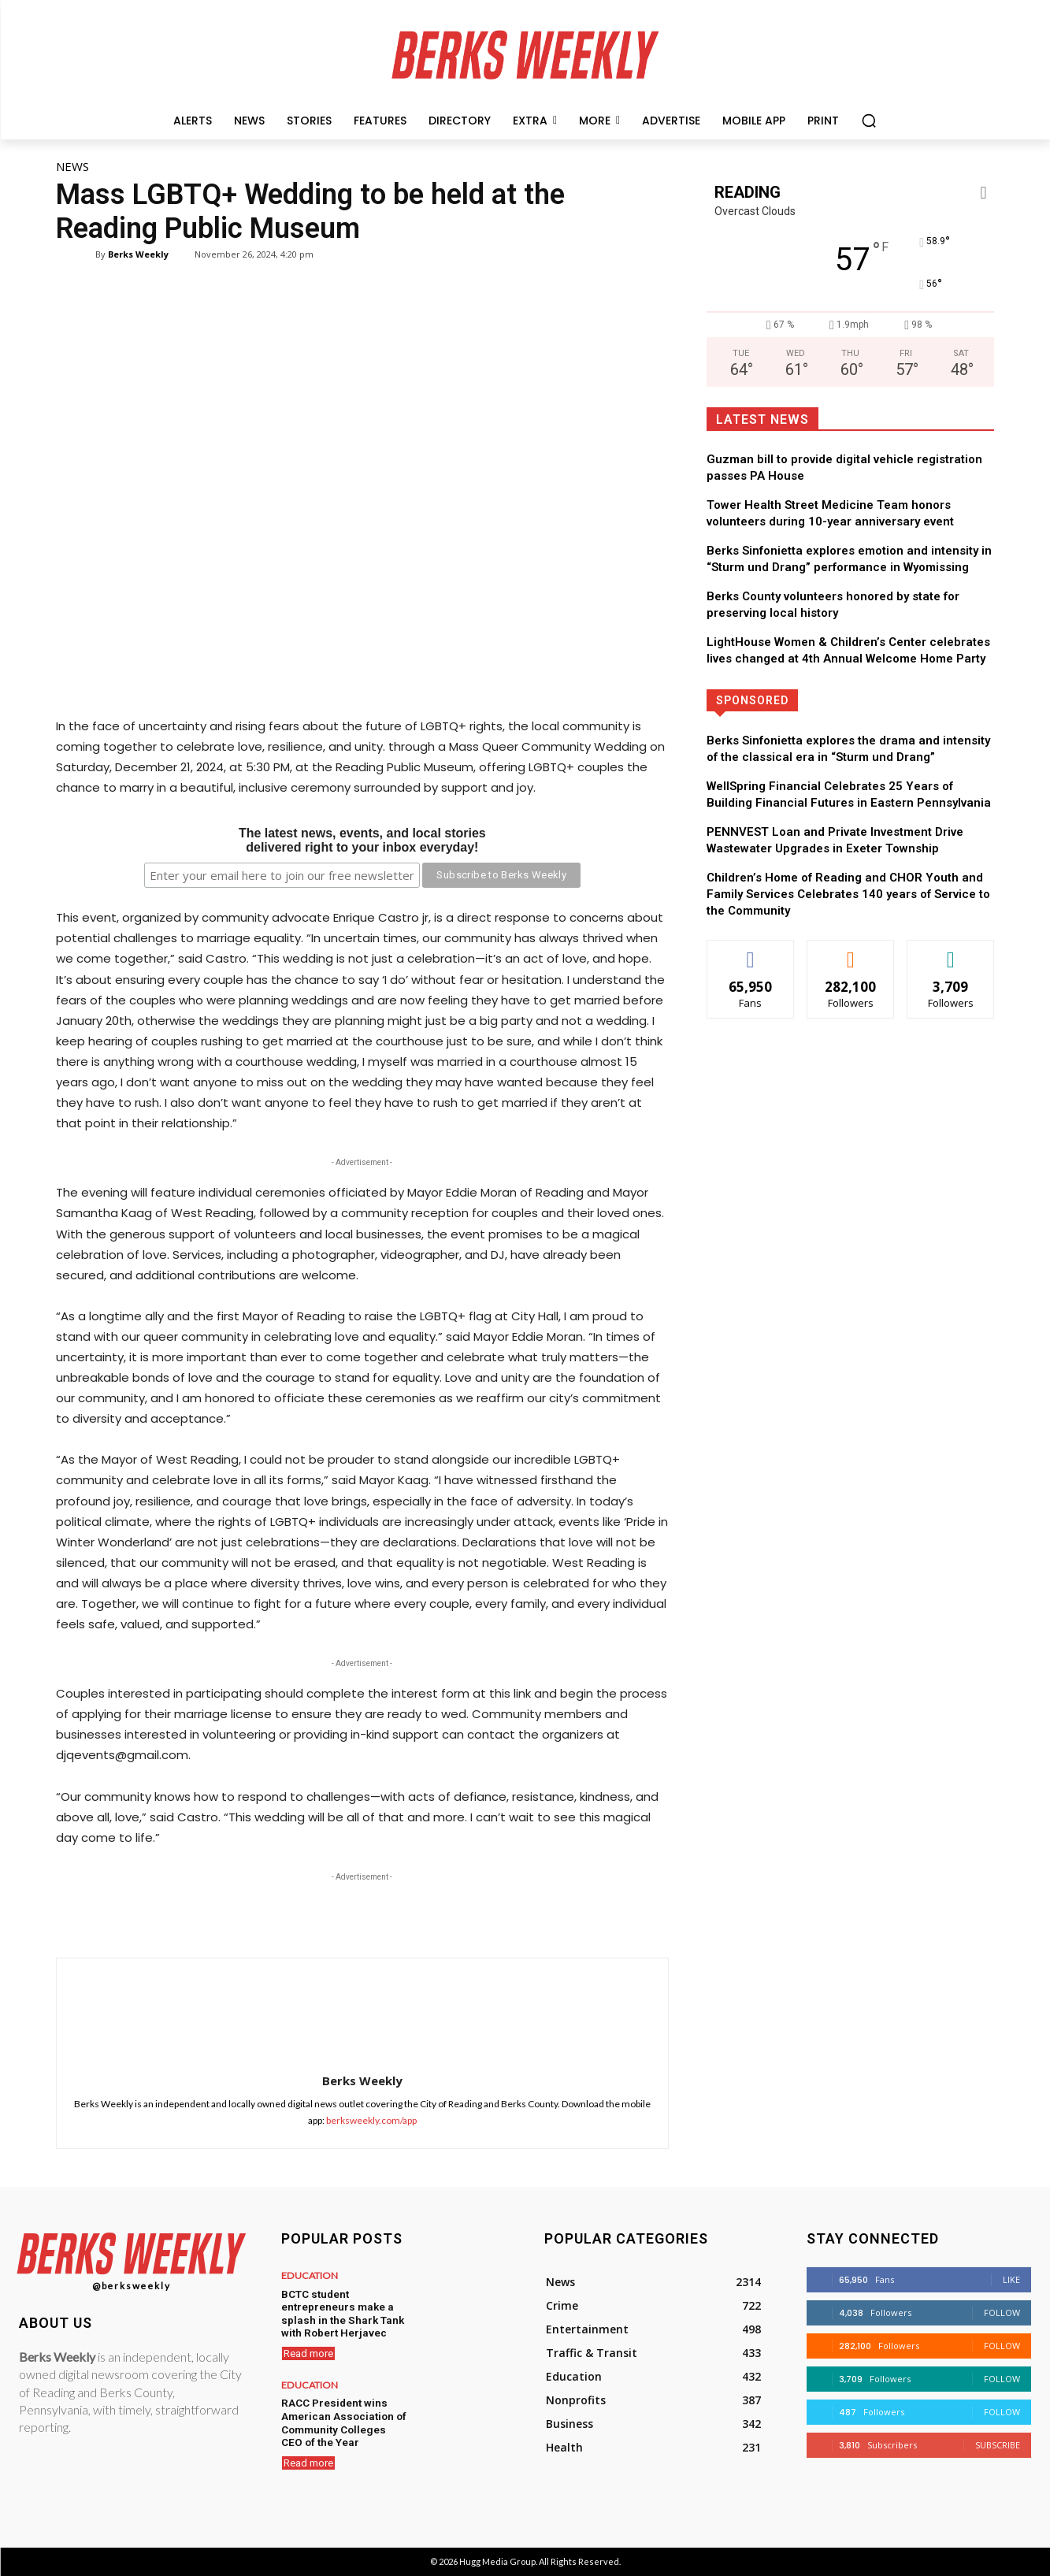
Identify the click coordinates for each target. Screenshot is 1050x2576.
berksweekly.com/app (371, 2120)
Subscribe (997, 2445)
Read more (308, 2350)
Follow (1002, 2312)
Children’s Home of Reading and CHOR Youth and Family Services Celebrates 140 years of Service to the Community (848, 894)
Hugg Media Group (497, 2561)
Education (308, 2276)
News (72, 166)
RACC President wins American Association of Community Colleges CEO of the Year (342, 2417)
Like (1011, 2279)
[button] (869, 120)
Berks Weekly (138, 254)
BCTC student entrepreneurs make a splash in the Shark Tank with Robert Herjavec (338, 2311)
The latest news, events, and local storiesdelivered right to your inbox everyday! (362, 841)
